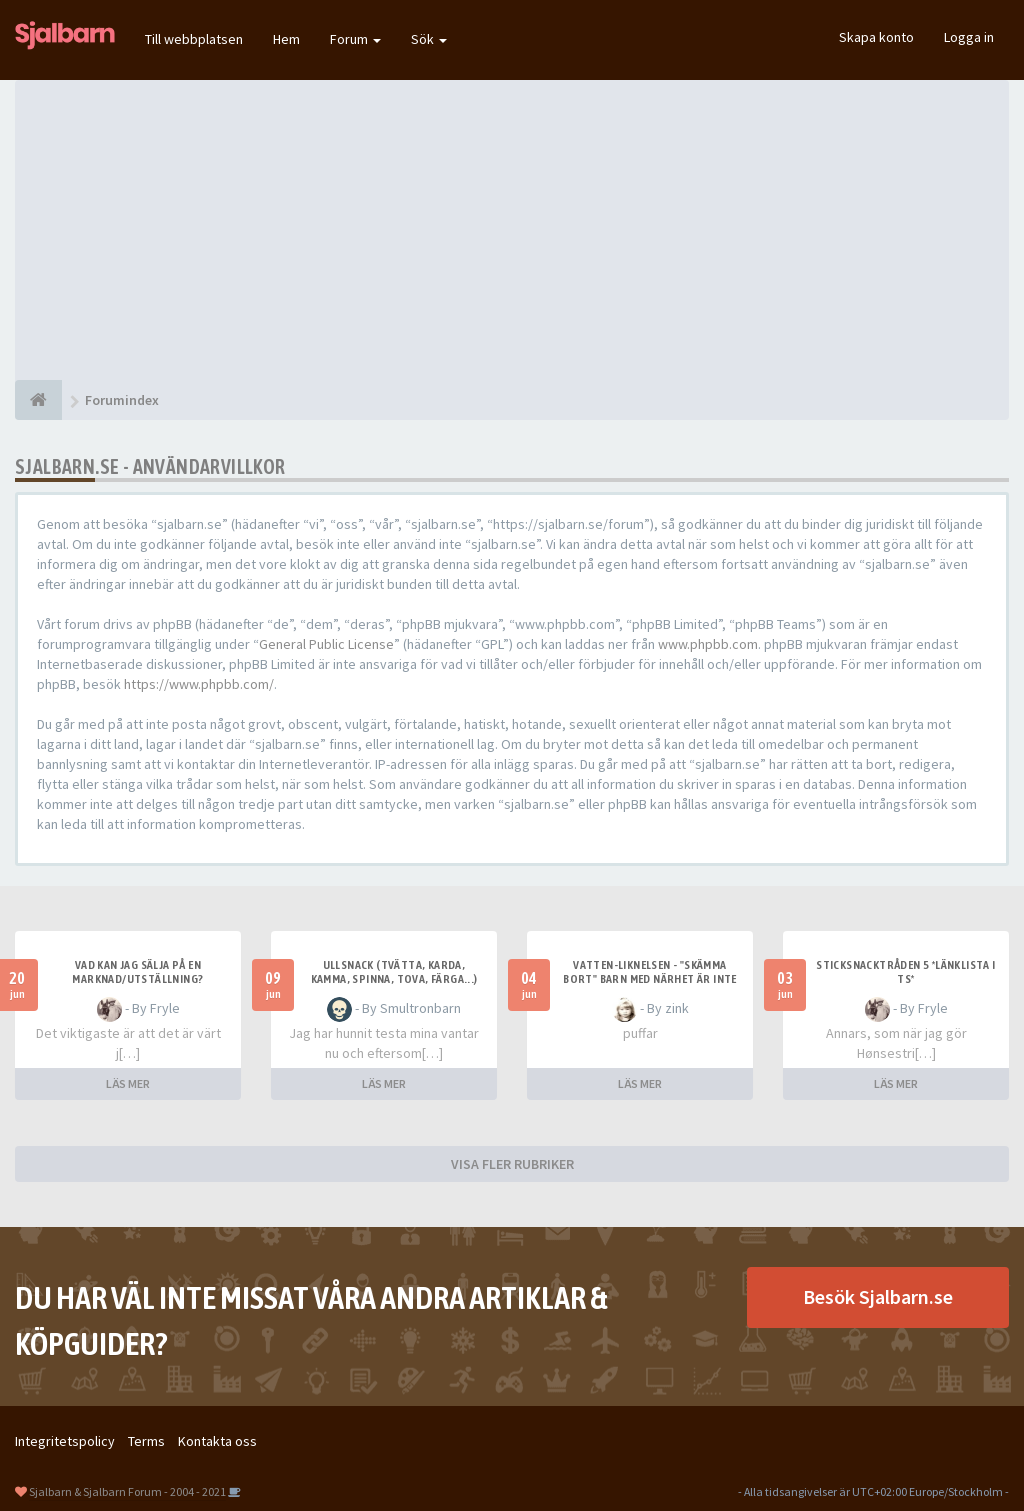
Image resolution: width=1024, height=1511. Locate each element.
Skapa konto (876, 37)
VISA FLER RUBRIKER (512, 1164)
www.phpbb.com (708, 644)
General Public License (326, 644)
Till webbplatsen (194, 39)
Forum (355, 39)
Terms (146, 1441)
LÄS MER (128, 1083)
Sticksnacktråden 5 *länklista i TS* (905, 972)
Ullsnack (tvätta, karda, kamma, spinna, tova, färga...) (394, 972)
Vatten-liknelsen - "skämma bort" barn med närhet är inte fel (650, 979)
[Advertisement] (512, 230)
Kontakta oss (217, 1441)
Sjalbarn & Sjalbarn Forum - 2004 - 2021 (127, 1491)
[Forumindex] (38, 400)
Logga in (969, 37)
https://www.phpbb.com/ (199, 684)
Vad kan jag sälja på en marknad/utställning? (137, 972)
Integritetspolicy (65, 1441)
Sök (429, 39)
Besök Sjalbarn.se (878, 1296)
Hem (286, 39)
